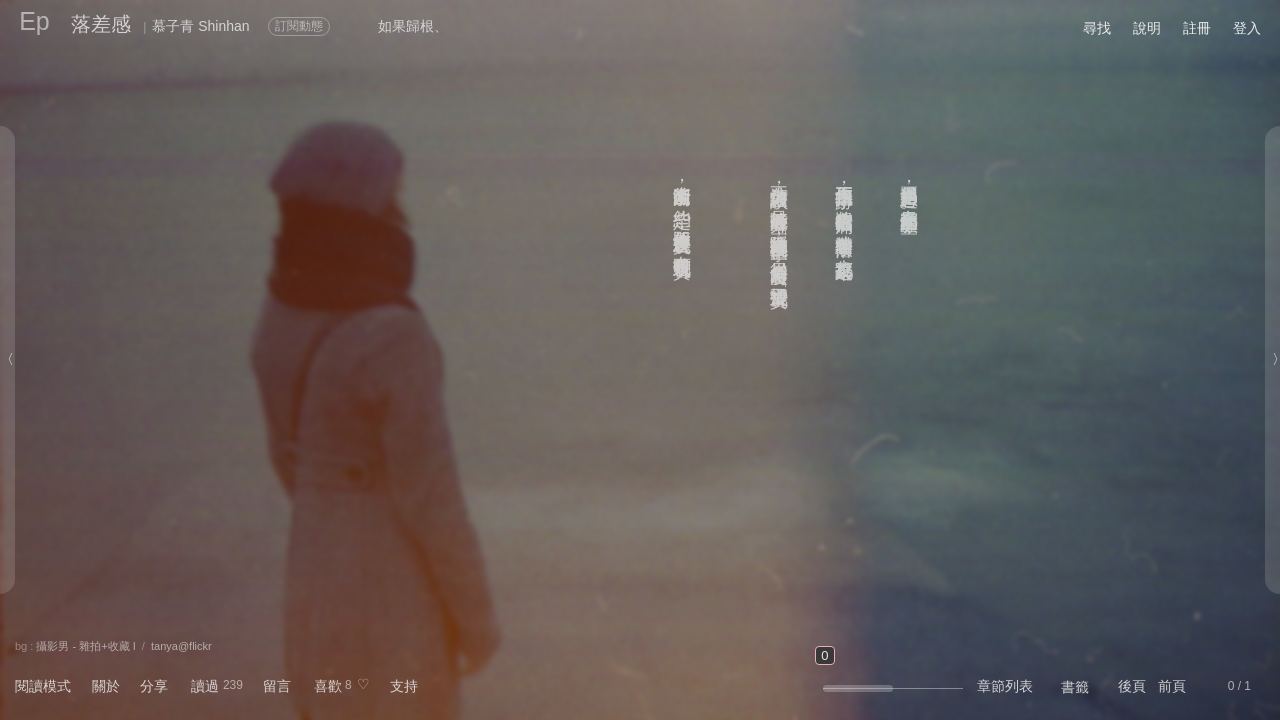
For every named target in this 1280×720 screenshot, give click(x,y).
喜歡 (328, 686)
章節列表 (1005, 686)
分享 (154, 686)
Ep (34, 21)
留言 (277, 686)
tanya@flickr (181, 646)
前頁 (1172, 686)
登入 (1247, 28)
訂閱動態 (299, 26)
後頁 (1132, 686)
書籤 (1075, 687)
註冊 (1197, 28)
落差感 (101, 24)
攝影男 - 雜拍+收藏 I (85, 646)
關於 (106, 686)
